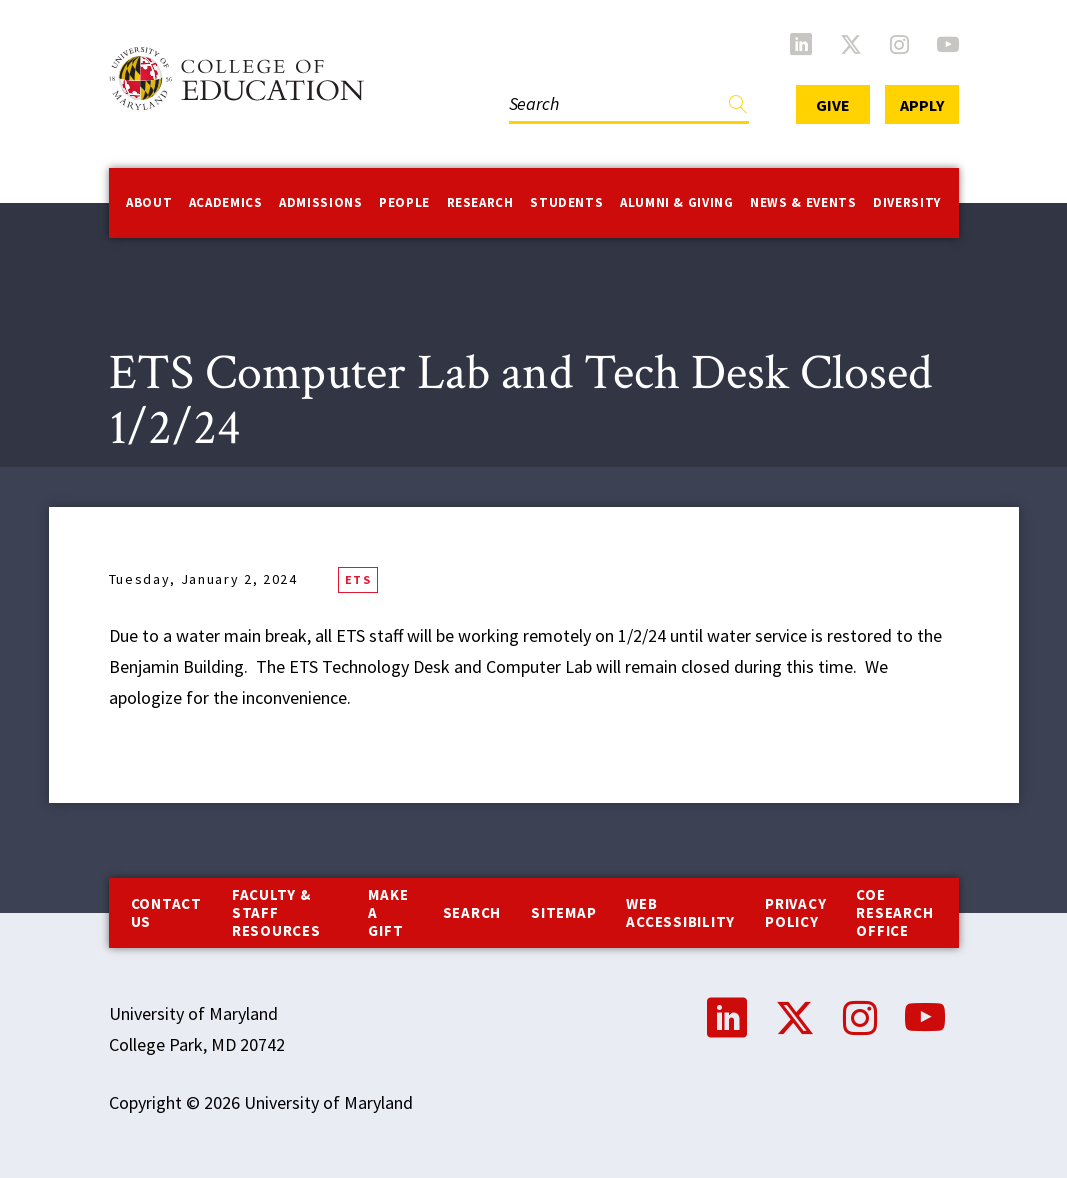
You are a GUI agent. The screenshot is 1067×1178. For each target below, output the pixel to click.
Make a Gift (388, 912)
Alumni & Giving (677, 202)
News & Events (803, 202)
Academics (226, 202)
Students (566, 202)
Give (833, 105)
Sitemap (563, 912)
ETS (358, 579)
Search (472, 912)
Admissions (321, 202)
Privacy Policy (795, 912)
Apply (922, 105)
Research (480, 202)
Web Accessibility (680, 912)
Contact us (166, 912)
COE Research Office (894, 912)
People (404, 202)
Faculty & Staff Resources (276, 912)
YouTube (948, 44)
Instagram (899, 44)
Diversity (907, 202)
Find (738, 108)
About (149, 202)
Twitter (851, 44)
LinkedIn (801, 44)
